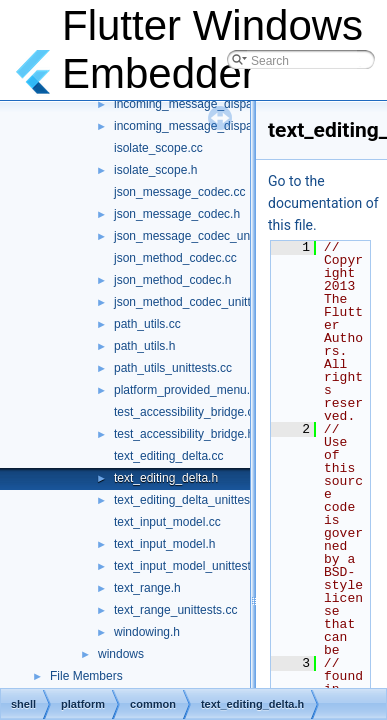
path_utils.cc (147, 324)
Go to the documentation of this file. (323, 203)
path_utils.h (144, 346)
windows (121, 654)
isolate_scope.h (155, 170)
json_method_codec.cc (175, 258)
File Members (86, 676)
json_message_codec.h (177, 214)
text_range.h (147, 588)
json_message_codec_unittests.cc (205, 236)
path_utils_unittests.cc (173, 368)
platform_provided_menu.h (185, 390)
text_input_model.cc (167, 522)
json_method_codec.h (172, 280)
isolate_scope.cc (158, 148)
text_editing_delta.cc (168, 456)
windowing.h (147, 632)
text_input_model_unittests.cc (193, 566)
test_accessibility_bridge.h (184, 434)
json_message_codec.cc (179, 192)
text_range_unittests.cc (175, 610)
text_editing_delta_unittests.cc (194, 500)
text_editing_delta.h (166, 478)
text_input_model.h (164, 544)
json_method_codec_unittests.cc (201, 302)
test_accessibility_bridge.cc (186, 412)
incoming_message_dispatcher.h (201, 104)
